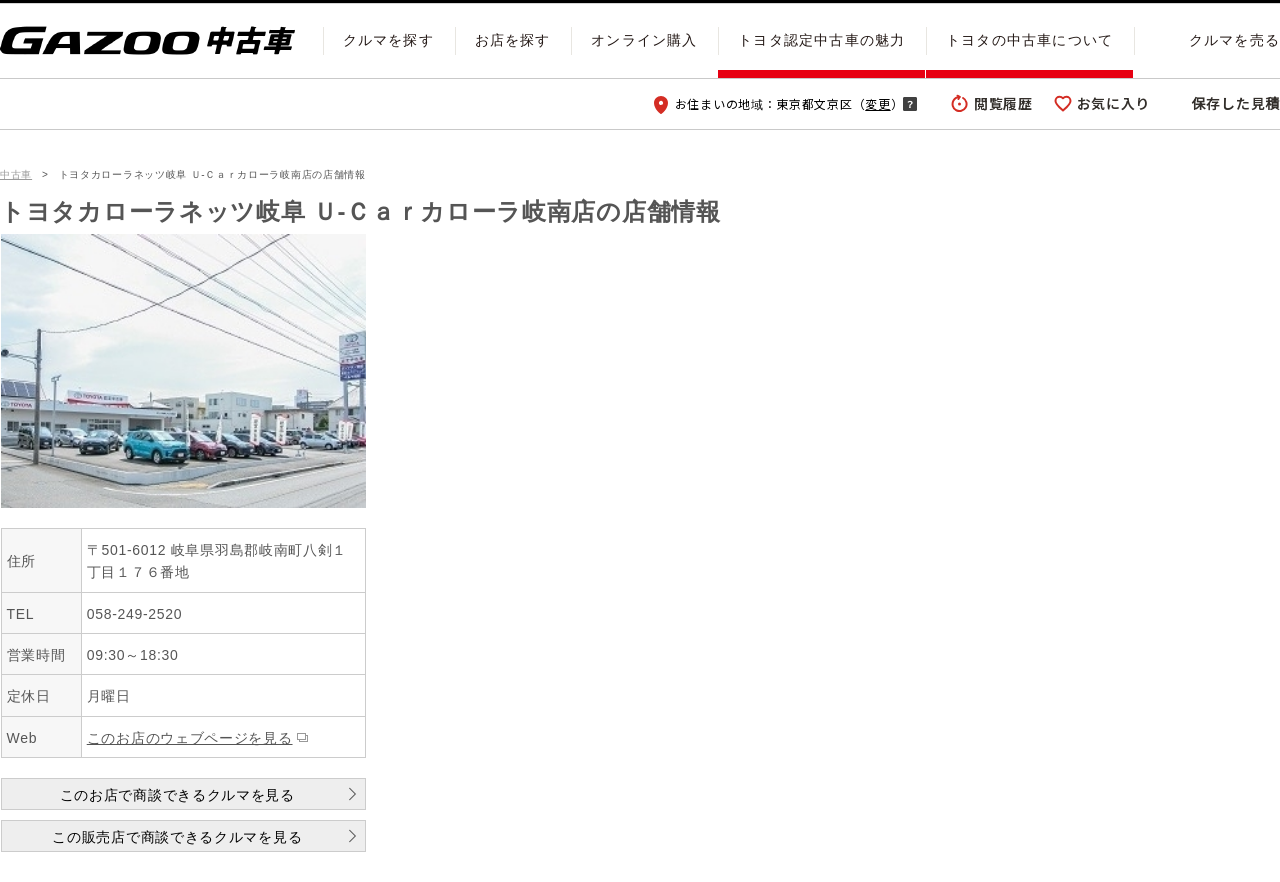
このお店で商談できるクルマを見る (177, 795)
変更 (877, 103)
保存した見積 (1236, 103)
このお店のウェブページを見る (190, 738)
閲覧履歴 (1003, 103)
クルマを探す (388, 40)
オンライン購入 (644, 40)
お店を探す (513, 40)
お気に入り (1114, 103)
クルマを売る (1234, 40)
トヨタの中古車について (1029, 40)
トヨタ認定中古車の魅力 (821, 40)
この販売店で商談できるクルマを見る (177, 837)
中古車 (16, 174)
